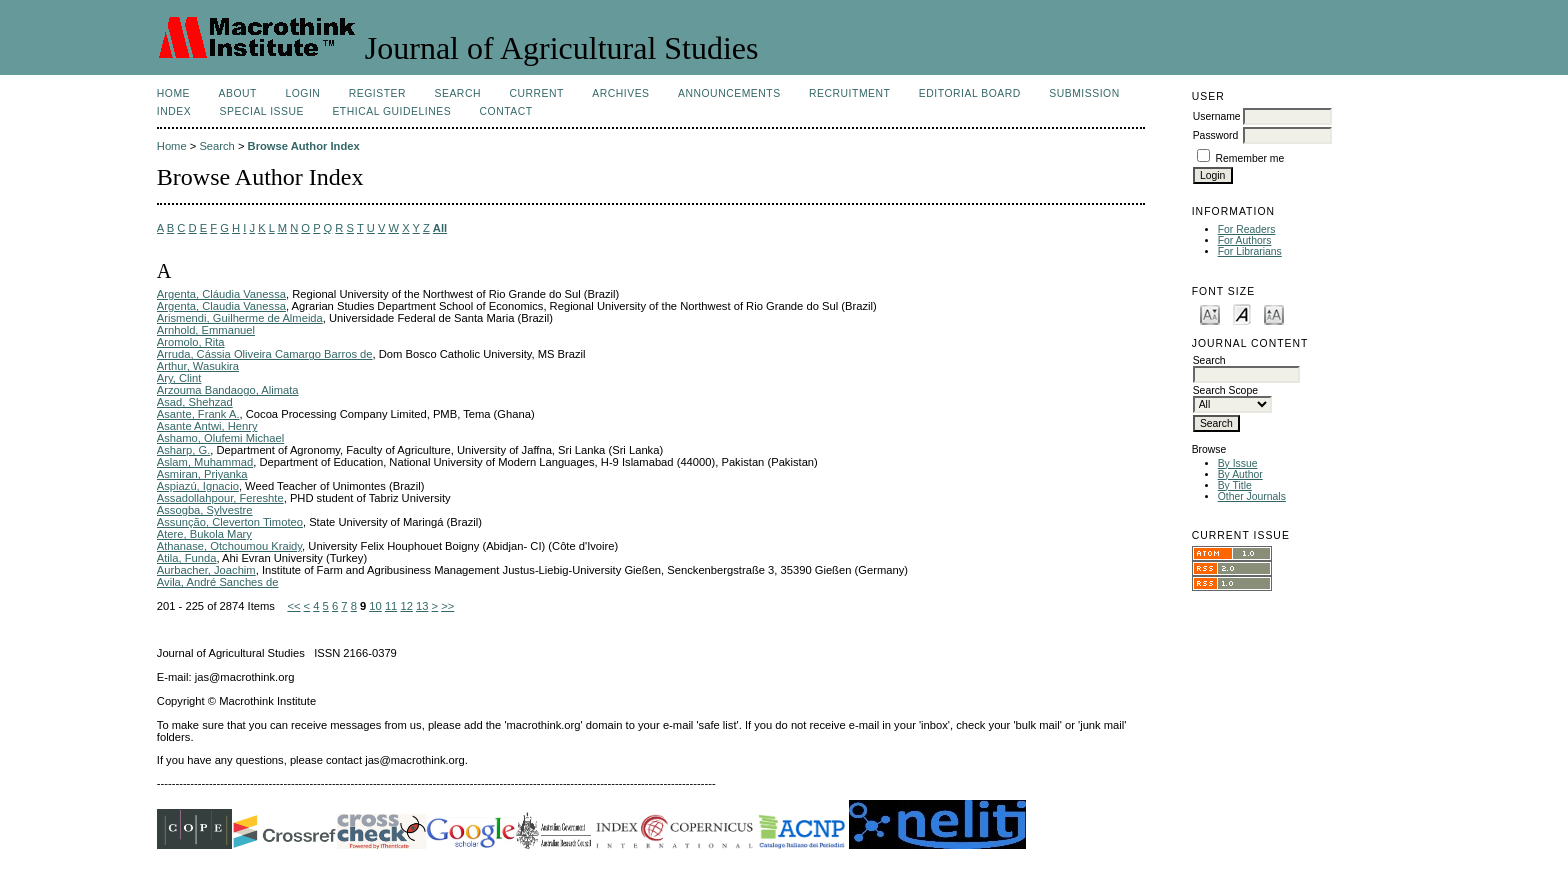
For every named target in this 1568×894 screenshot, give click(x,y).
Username (1217, 116)
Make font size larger (1274, 313)
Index (174, 111)
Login (302, 93)
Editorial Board (970, 93)
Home (173, 93)
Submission (1084, 93)
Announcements (729, 93)
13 (422, 606)
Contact (506, 111)
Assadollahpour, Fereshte (220, 498)
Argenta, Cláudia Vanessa (221, 294)
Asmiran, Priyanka (202, 474)
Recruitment (849, 93)
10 (375, 606)
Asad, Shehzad (195, 402)
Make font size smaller (1210, 313)
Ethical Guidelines (391, 111)
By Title (1235, 485)
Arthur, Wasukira (198, 366)
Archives (620, 93)
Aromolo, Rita (191, 342)
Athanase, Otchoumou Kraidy (229, 546)
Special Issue (262, 111)
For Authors (1245, 240)
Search (458, 93)
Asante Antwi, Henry (207, 426)
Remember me (1250, 158)
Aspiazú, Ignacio (198, 486)
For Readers (1247, 229)
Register (377, 93)
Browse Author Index (304, 146)
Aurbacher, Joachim (206, 570)
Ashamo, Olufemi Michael (220, 438)
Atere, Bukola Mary (204, 534)
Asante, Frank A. (198, 414)
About (238, 93)
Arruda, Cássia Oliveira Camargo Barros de (265, 354)
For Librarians (1250, 251)
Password (1216, 135)
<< (293, 606)
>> (447, 606)
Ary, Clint (179, 378)
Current (536, 93)
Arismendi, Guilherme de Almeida (240, 318)
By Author (1240, 474)
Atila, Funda (187, 558)
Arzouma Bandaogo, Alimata (228, 390)
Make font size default (1242, 313)
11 (391, 606)
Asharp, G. (183, 450)
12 (406, 606)
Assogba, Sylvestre (205, 510)
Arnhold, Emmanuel (206, 330)
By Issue (1238, 463)
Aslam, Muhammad (205, 462)
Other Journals (1252, 496)
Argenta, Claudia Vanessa (221, 306)
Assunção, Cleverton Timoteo (230, 522)
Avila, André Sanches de (218, 582)
